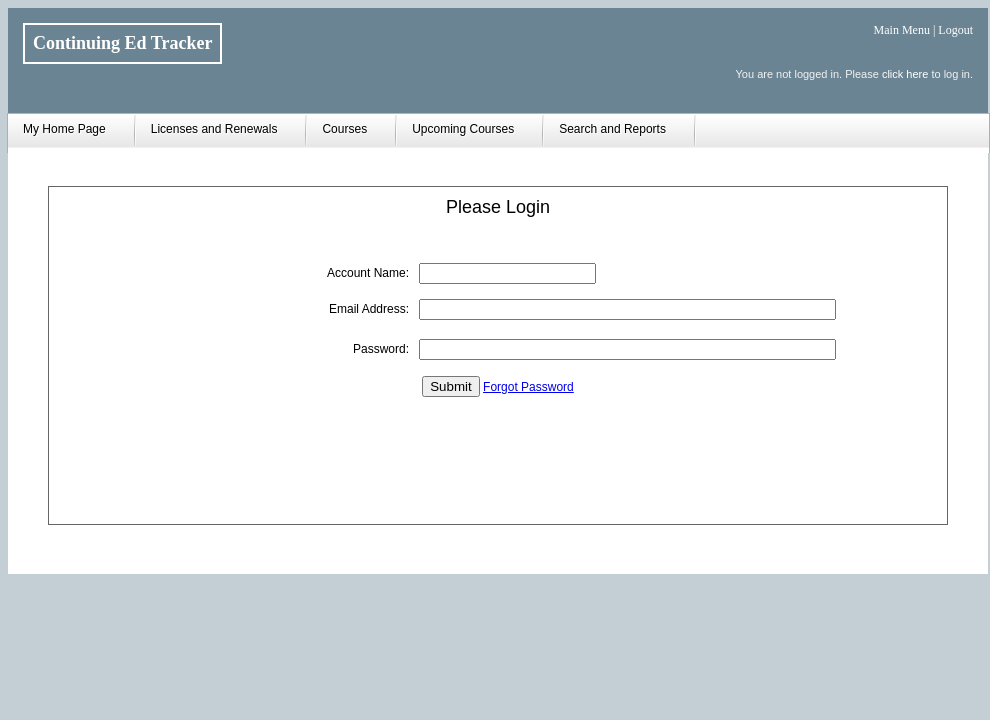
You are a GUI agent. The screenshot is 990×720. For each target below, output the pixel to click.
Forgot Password (528, 387)
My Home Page (64, 129)
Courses (344, 129)
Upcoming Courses (463, 129)
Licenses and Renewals (214, 129)
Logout (955, 30)
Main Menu (902, 30)
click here (905, 74)
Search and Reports (612, 129)
